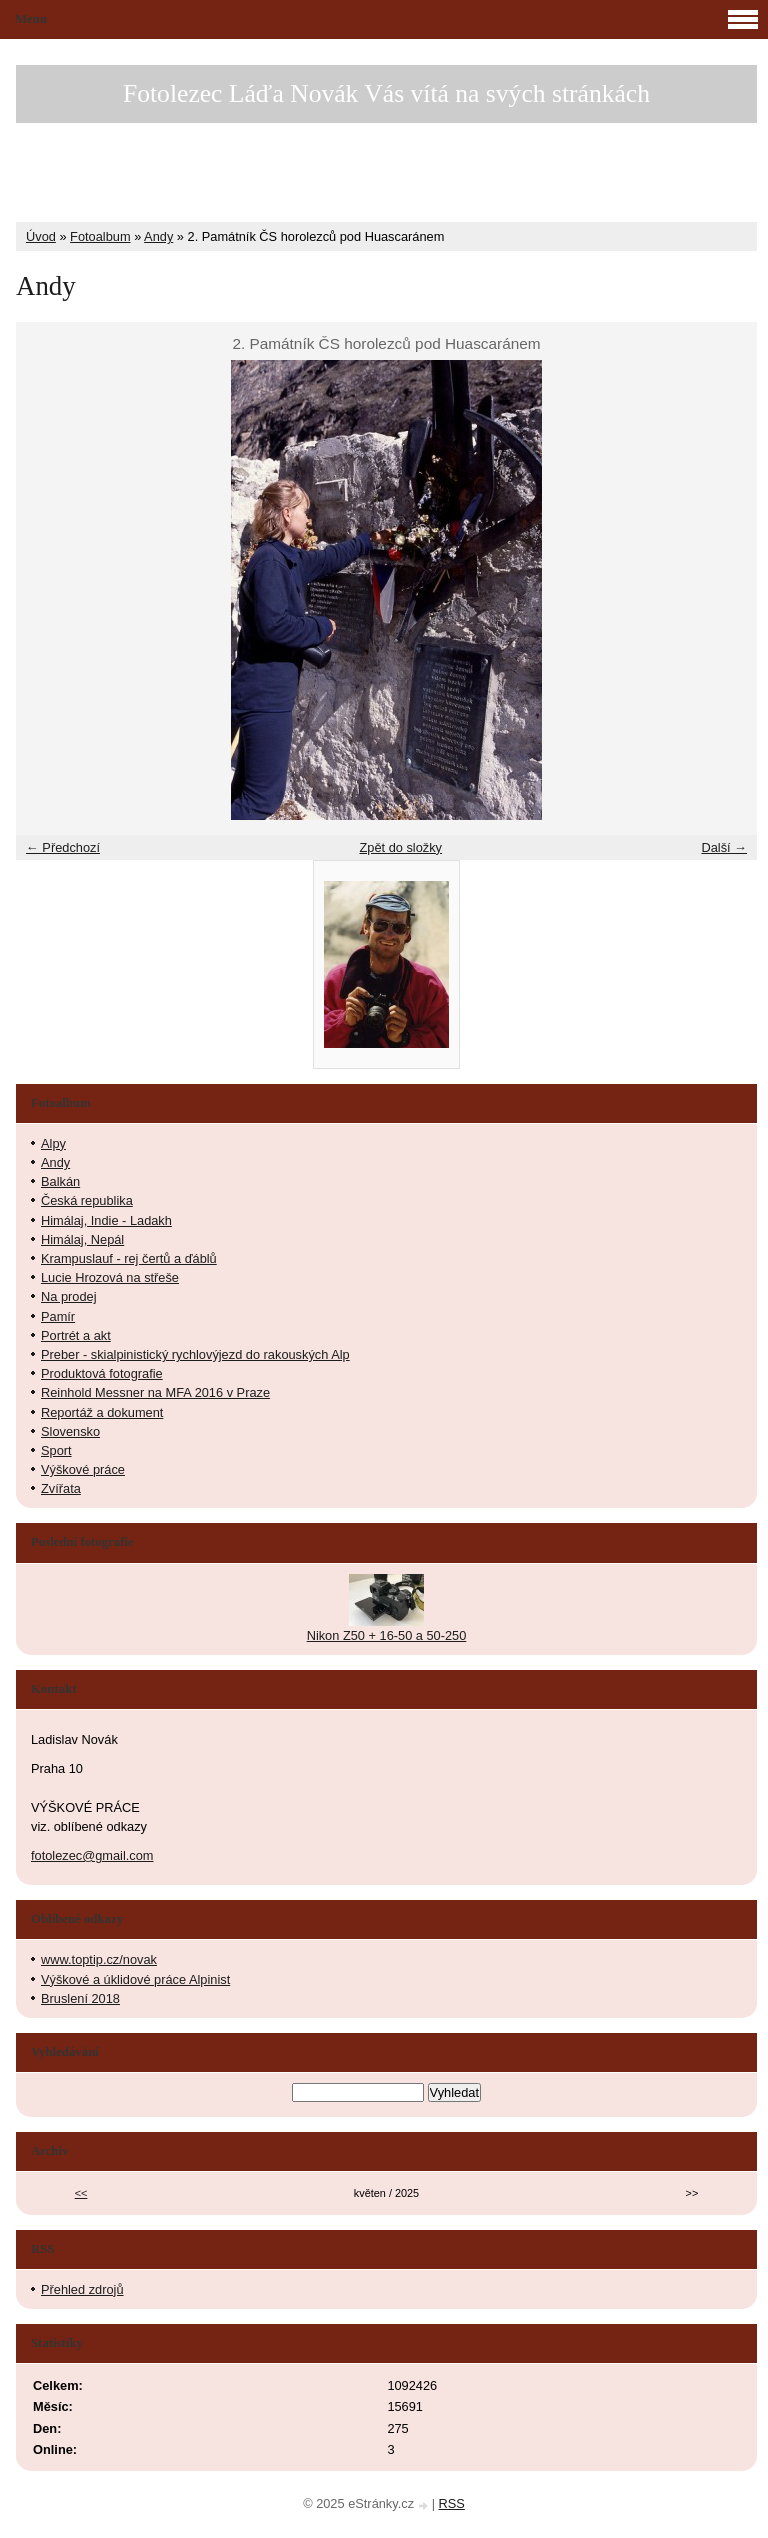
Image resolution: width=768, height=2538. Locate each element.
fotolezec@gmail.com (92, 1855)
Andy (158, 236)
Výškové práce (83, 1469)
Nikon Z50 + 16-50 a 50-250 (387, 1635)
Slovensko (70, 1431)
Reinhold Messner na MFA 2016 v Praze (155, 1392)
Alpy (53, 1143)
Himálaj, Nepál (82, 1239)
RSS (452, 2503)
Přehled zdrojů (82, 2289)
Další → (724, 847)
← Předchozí (63, 847)
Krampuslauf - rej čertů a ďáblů (129, 1258)
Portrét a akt (76, 1335)
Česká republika (87, 1200)
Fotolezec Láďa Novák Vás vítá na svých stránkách (386, 93)
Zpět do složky (400, 847)
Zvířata (61, 1488)
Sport (56, 1450)
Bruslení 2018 (80, 1998)
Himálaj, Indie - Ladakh (106, 1220)
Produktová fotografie (102, 1373)
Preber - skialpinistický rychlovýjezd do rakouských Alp (195, 1354)
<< (81, 2193)
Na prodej (69, 1296)
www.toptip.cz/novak (99, 1959)
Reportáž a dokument (102, 1412)
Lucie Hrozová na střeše (110, 1277)
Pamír (58, 1316)
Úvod (41, 236)
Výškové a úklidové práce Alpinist (135, 1979)
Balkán (60, 1181)
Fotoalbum (100, 236)
